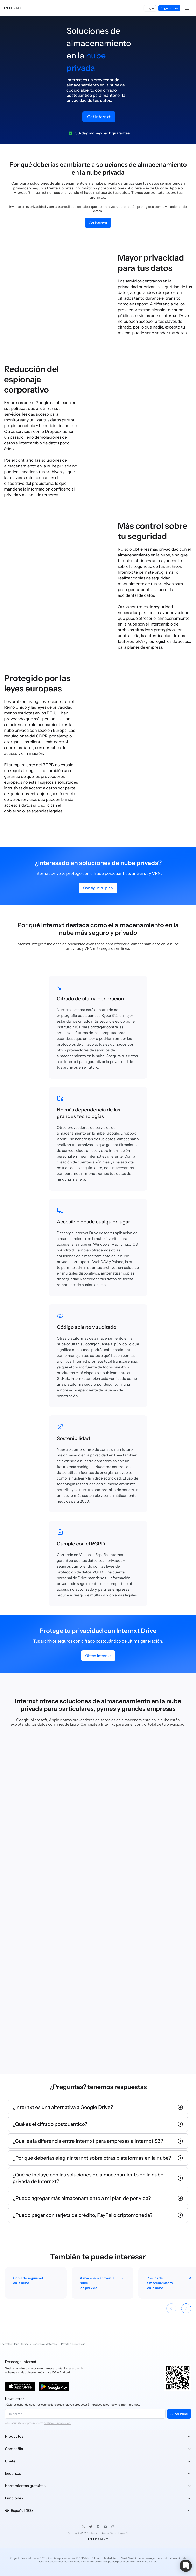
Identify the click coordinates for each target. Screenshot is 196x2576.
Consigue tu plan (98, 886)
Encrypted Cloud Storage (14, 2342)
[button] (187, 8)
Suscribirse (179, 2413)
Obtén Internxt (98, 1654)
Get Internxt (99, 116)
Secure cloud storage (45, 2342)
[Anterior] (171, 2307)
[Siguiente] (186, 2307)
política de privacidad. (57, 2422)
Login (150, 8)
